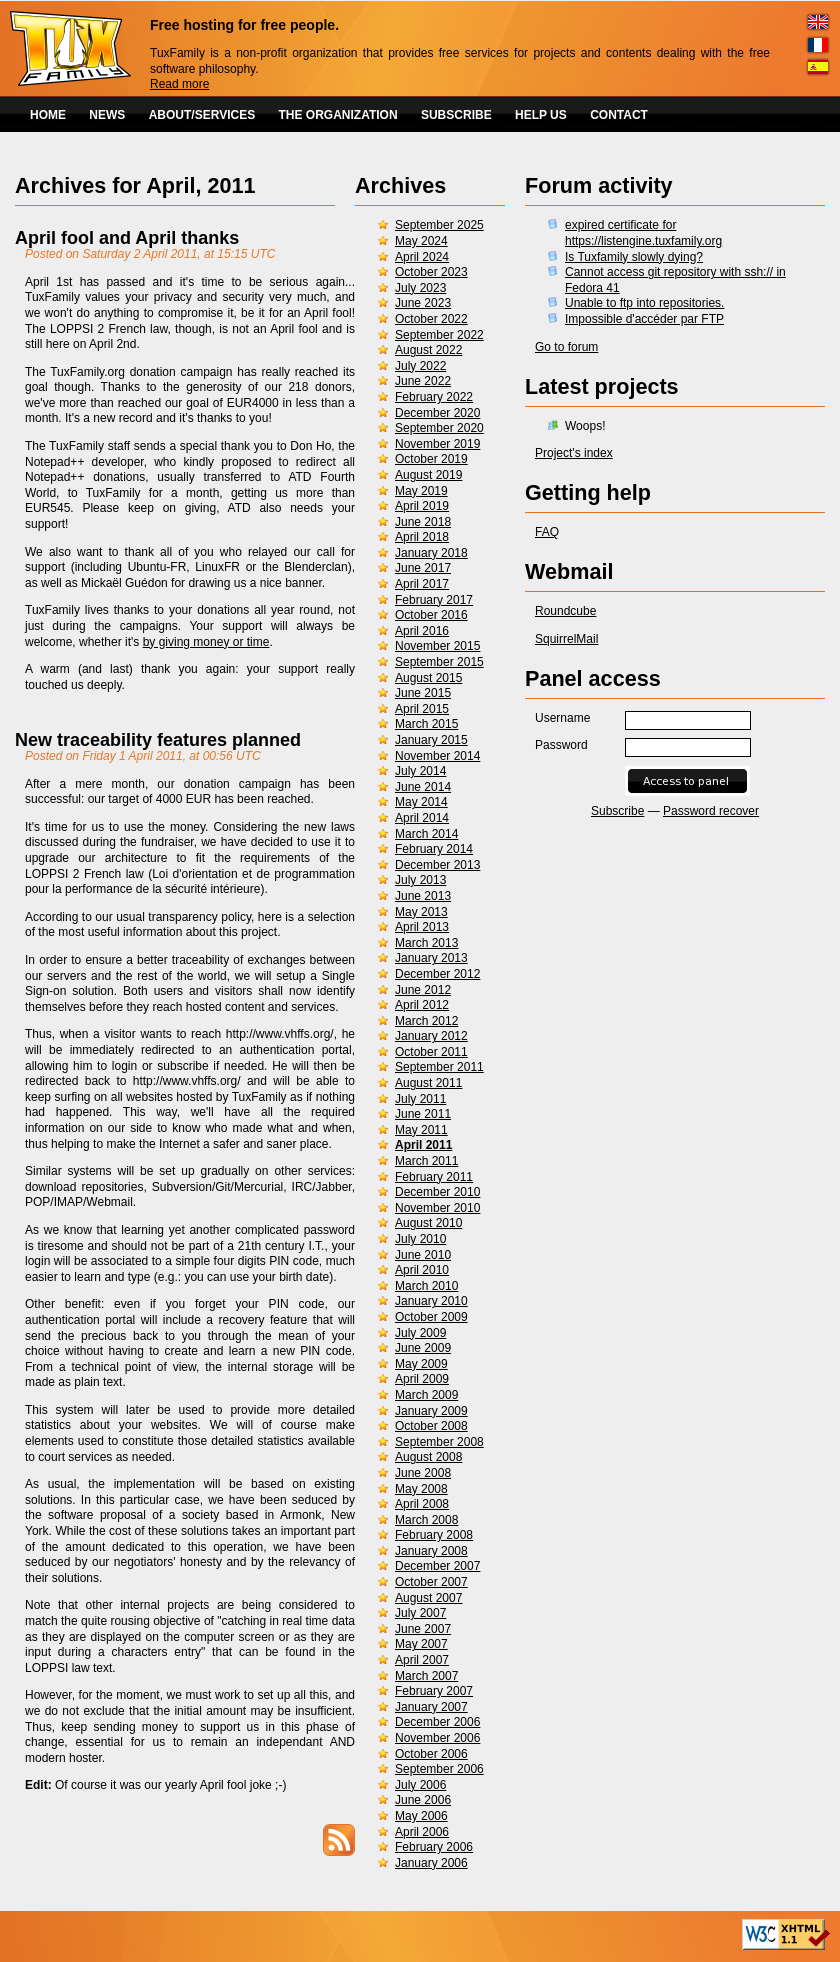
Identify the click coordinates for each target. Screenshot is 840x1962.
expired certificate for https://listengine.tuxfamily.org (643, 233)
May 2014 (421, 802)
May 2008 (421, 1489)
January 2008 (431, 1551)
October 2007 (431, 1582)
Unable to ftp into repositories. (644, 303)
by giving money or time (206, 642)
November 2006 (437, 1738)
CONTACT (619, 115)
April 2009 (422, 1379)
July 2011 (420, 1099)
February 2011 (434, 1177)
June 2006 (423, 1800)
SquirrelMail (566, 639)
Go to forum (566, 347)
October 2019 (431, 459)
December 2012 (437, 974)
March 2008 (426, 1520)
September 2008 (439, 1442)
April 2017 (422, 584)
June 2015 (423, 693)
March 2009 (426, 1395)
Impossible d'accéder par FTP (644, 319)
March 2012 (426, 1021)
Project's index (574, 453)
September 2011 (439, 1067)
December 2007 (437, 1566)
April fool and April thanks (127, 238)
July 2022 (420, 366)
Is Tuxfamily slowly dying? (634, 257)
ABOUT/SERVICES (202, 115)
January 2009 (431, 1411)
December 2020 (437, 413)
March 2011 (426, 1161)
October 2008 (431, 1426)
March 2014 (426, 834)
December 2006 (437, 1722)
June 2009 (423, 1348)
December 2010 (437, 1192)
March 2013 (426, 943)
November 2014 (437, 756)
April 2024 (422, 257)
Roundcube (565, 611)
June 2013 (423, 896)
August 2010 (428, 1223)
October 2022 (431, 319)
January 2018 (431, 553)
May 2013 (421, 912)
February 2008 (434, 1535)
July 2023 (420, 288)
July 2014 (420, 771)
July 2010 (420, 1239)
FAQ (547, 532)
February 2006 (434, 1847)
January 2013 (431, 958)
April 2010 (422, 1270)
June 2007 (423, 1629)
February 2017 (434, 600)
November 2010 (437, 1208)
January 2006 (431, 1863)
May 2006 (421, 1816)
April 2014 (422, 818)
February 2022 (434, 397)
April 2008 (422, 1504)
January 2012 (431, 1036)
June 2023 (423, 303)
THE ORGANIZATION (338, 115)
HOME (48, 115)
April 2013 (422, 927)
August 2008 (428, 1457)
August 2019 (428, 475)
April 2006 (422, 1832)
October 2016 (431, 615)
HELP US (541, 115)
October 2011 (431, 1052)
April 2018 (422, 537)
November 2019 (437, 444)
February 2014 (434, 849)
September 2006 (439, 1769)
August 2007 (428, 1598)
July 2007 (420, 1613)
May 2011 (421, 1130)
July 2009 (420, 1333)
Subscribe (617, 811)
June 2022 (423, 381)
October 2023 (431, 272)
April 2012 (422, 1005)
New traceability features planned (158, 740)
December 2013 (437, 865)
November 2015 (437, 646)
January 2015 (431, 740)
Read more (179, 84)
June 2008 (423, 1473)
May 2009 (421, 1364)
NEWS (107, 115)
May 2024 (421, 241)
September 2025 (439, 225)
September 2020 (439, 428)
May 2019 (421, 491)
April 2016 (422, 631)
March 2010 (426, 1286)
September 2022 (439, 335)
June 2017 (423, 568)
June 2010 (423, 1255)
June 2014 (423, 787)
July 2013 (420, 880)
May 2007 (421, 1644)
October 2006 (431, 1754)
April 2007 (422, 1660)
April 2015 (422, 709)
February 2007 (434, 1691)
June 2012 (423, 990)
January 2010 (431, 1301)
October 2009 (431, 1317)
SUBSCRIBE (456, 115)
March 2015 (426, 724)
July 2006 (420, 1785)
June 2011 (423, 1114)
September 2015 (439, 662)
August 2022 (428, 350)
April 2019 (422, 506)
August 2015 (428, 678)
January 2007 (431, 1707)
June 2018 (423, 522)
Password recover (711, 811)
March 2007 (426, 1676)
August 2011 (428, 1083)
